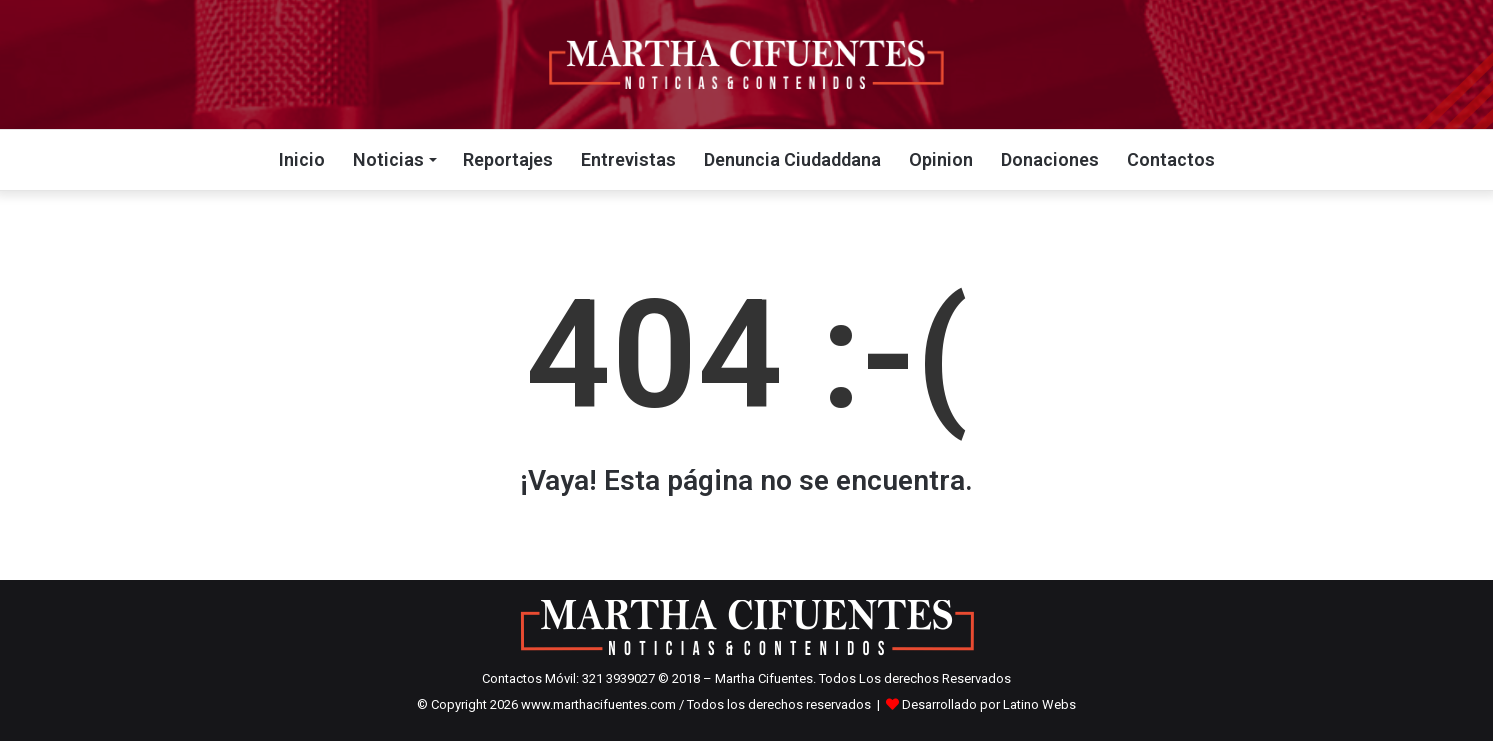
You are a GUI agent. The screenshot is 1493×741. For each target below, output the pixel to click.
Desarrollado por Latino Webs (989, 704)
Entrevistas (628, 159)
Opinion (941, 159)
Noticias (388, 159)
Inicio (302, 159)
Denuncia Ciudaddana (792, 159)
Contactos (1171, 159)
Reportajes (508, 159)
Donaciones (1050, 159)
